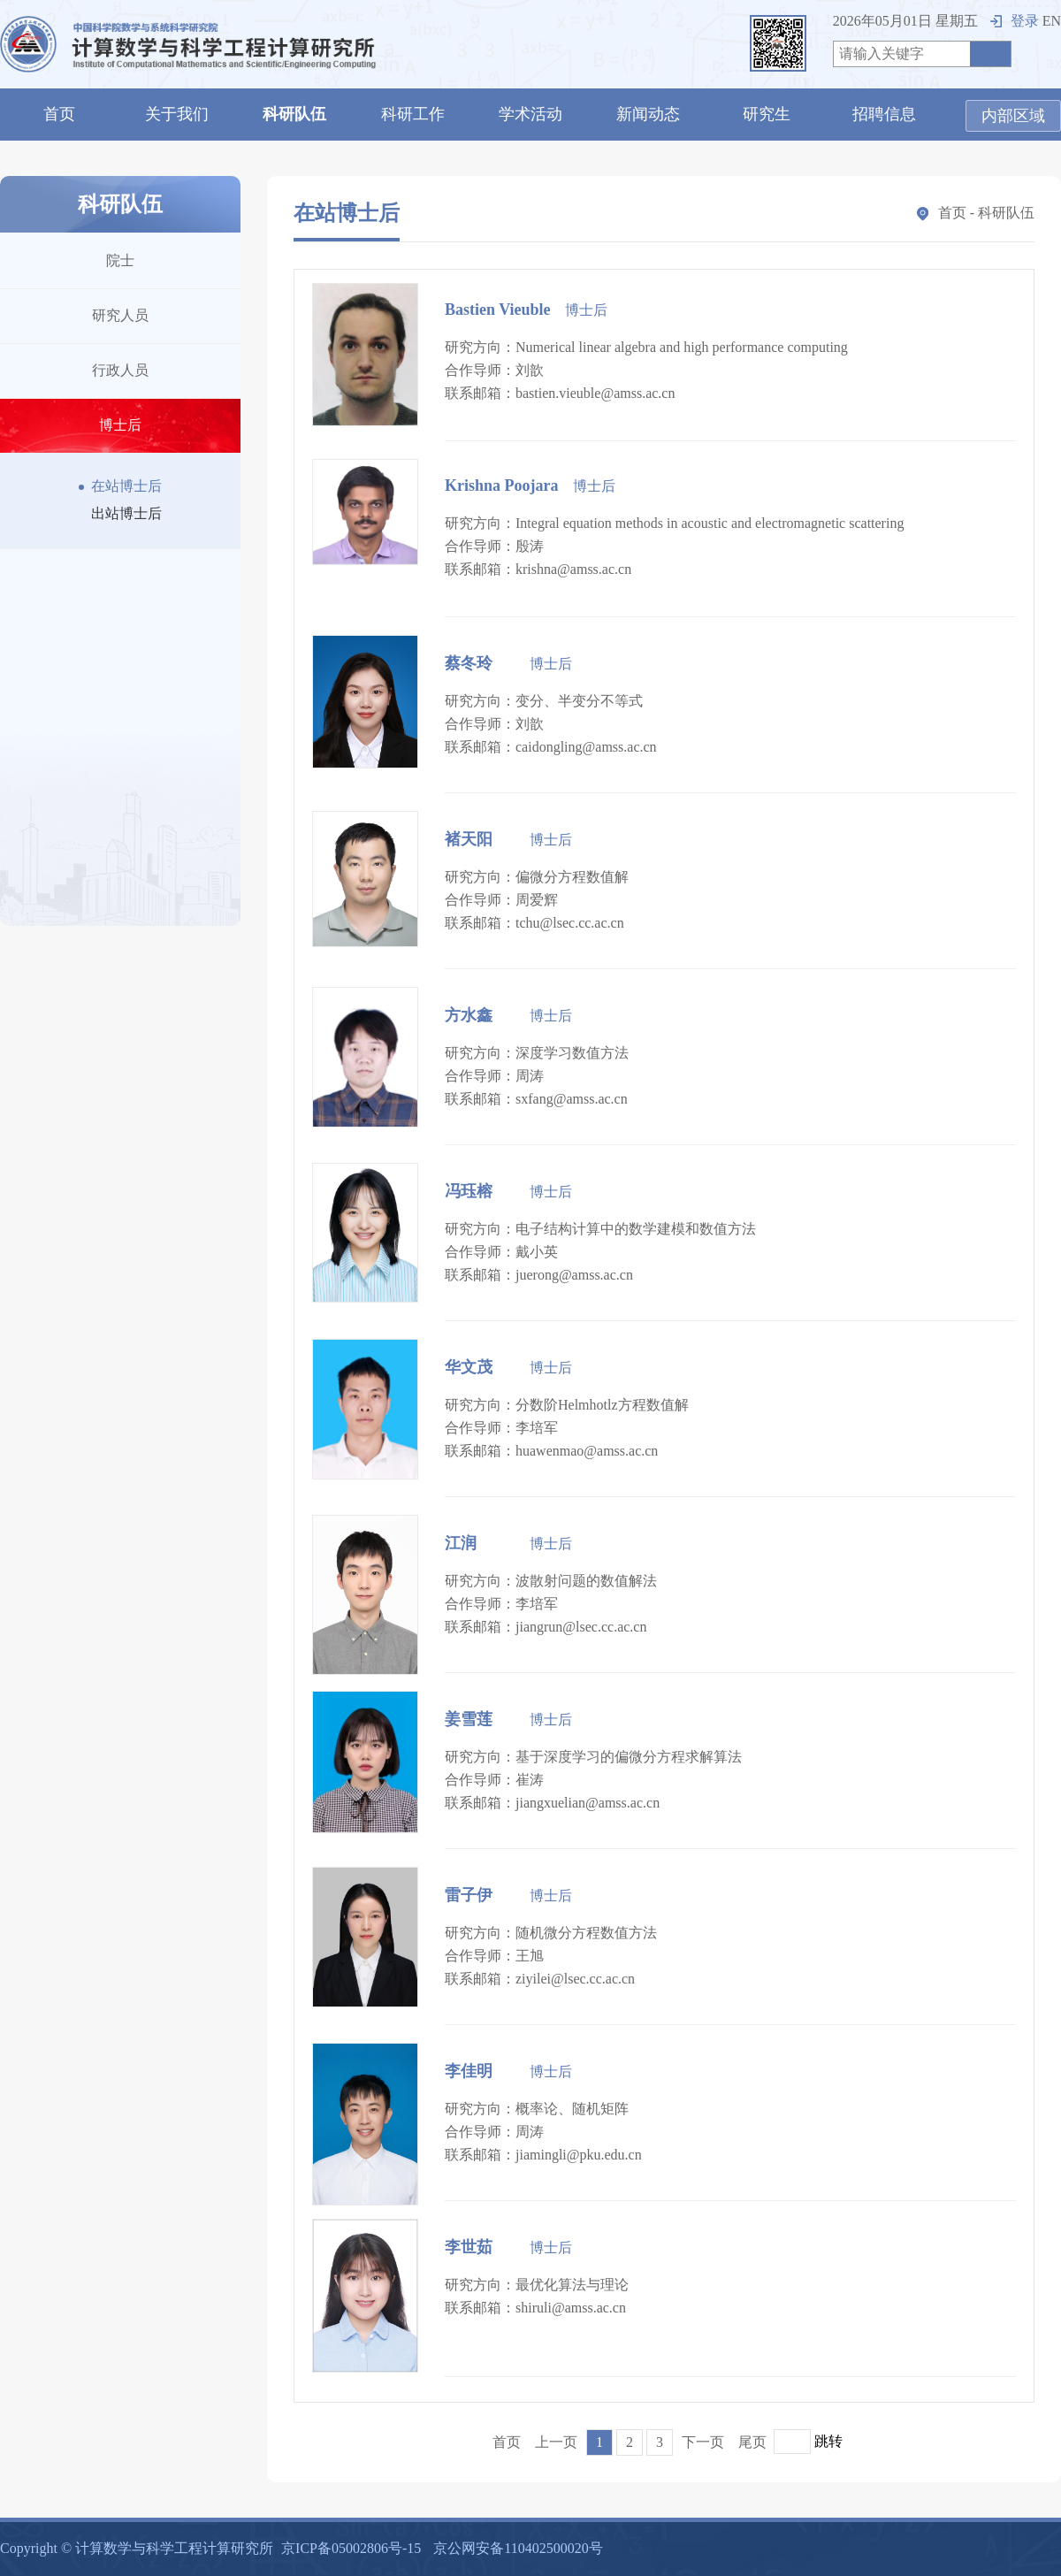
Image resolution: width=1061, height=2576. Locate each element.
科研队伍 (294, 114)
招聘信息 (884, 114)
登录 (1014, 20)
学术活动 (530, 114)
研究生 (766, 114)
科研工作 (413, 114)
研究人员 (120, 315)
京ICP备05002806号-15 (351, 2548)
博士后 (120, 424)
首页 (59, 114)
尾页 (752, 2442)
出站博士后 (120, 513)
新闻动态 (648, 114)
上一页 (556, 2442)
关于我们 (177, 114)
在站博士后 (120, 485)
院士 (120, 260)
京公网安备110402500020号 (517, 2548)
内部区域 (1013, 116)
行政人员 (120, 370)
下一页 (703, 2442)
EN (1051, 20)
